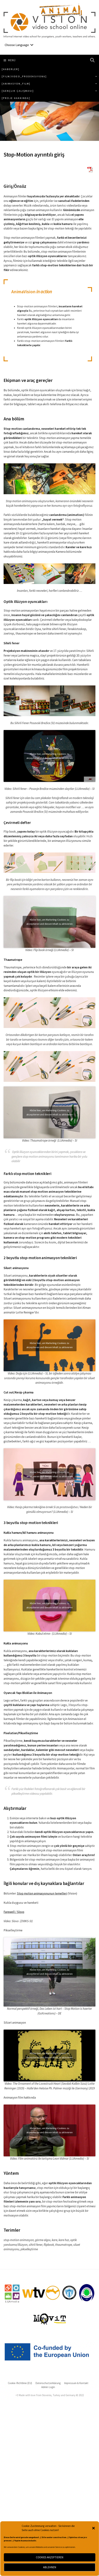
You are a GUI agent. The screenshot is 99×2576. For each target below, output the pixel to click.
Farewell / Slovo (14, 1912)
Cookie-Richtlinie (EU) (20, 2383)
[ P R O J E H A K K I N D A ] (16, 98)
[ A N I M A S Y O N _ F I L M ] (49, 83)
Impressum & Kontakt (76, 2383)
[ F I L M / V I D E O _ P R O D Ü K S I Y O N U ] (49, 76)
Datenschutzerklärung (48, 2383)
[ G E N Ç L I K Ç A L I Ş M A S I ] (49, 90)
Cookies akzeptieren (49, 2557)
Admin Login (48, 2387)
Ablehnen (49, 2567)
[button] (93, 2528)
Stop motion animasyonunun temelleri (42, 1893)
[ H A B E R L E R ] (10, 69)
